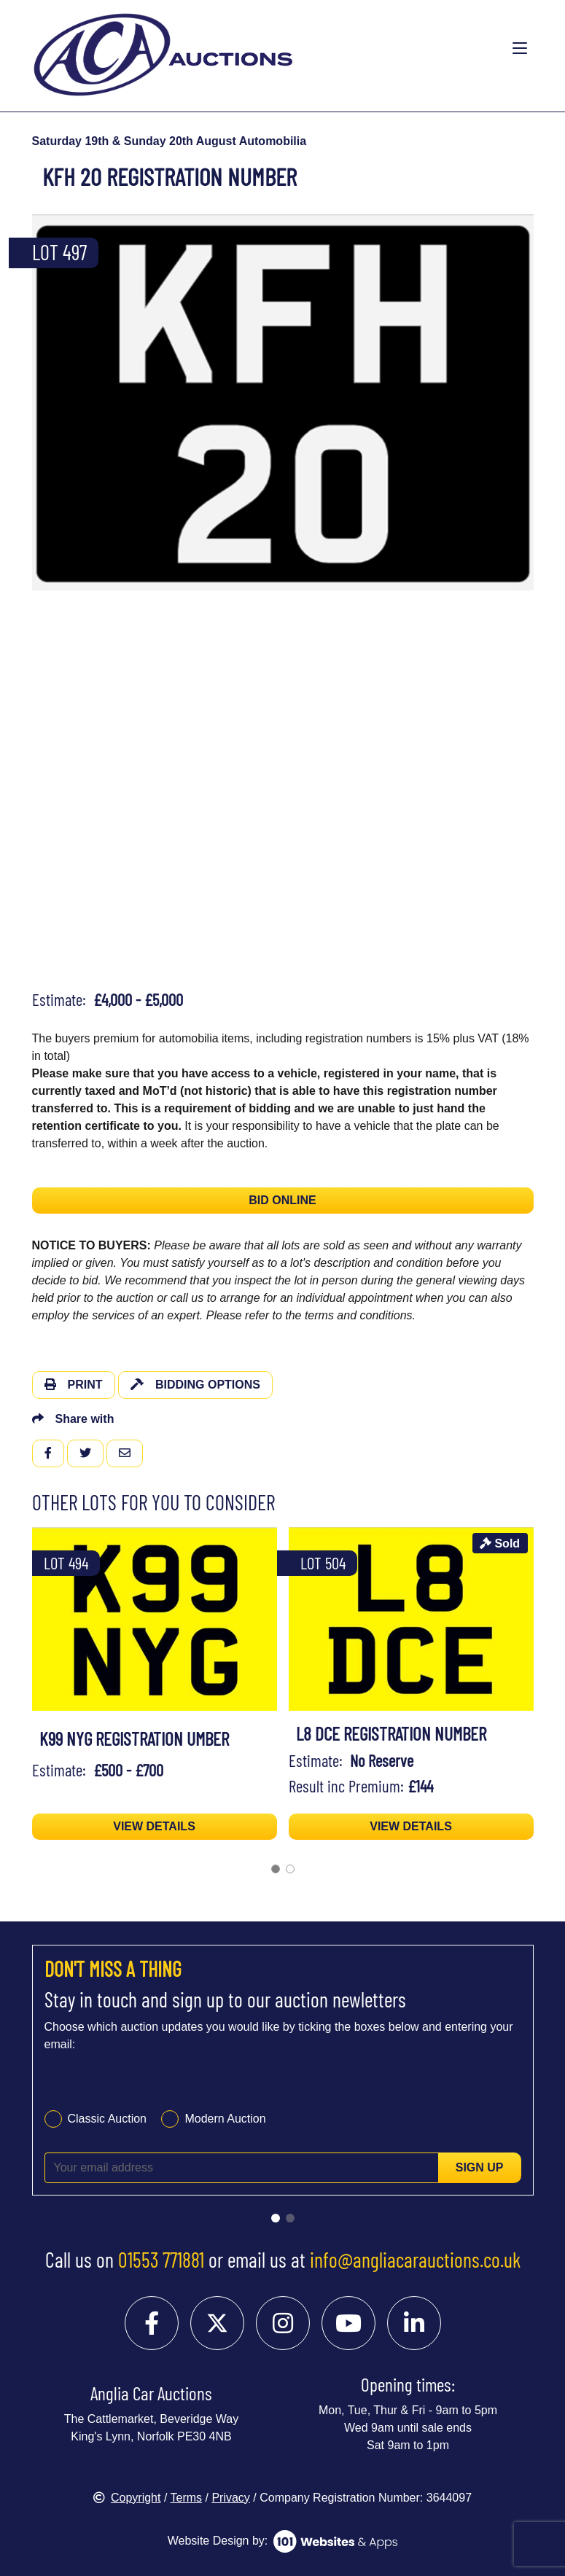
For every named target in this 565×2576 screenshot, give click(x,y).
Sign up (480, 2167)
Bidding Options (195, 1384)
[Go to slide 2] (290, 2218)
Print (73, 1384)
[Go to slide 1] (275, 2218)
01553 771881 (161, 2259)
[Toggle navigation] (520, 49)
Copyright (126, 2497)
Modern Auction (224, 2118)
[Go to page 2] (290, 1869)
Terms (187, 2497)
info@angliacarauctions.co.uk (415, 2259)
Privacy (230, 2497)
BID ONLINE (282, 1200)
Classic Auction (107, 2118)
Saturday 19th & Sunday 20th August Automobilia (169, 141)
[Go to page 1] (275, 1869)
